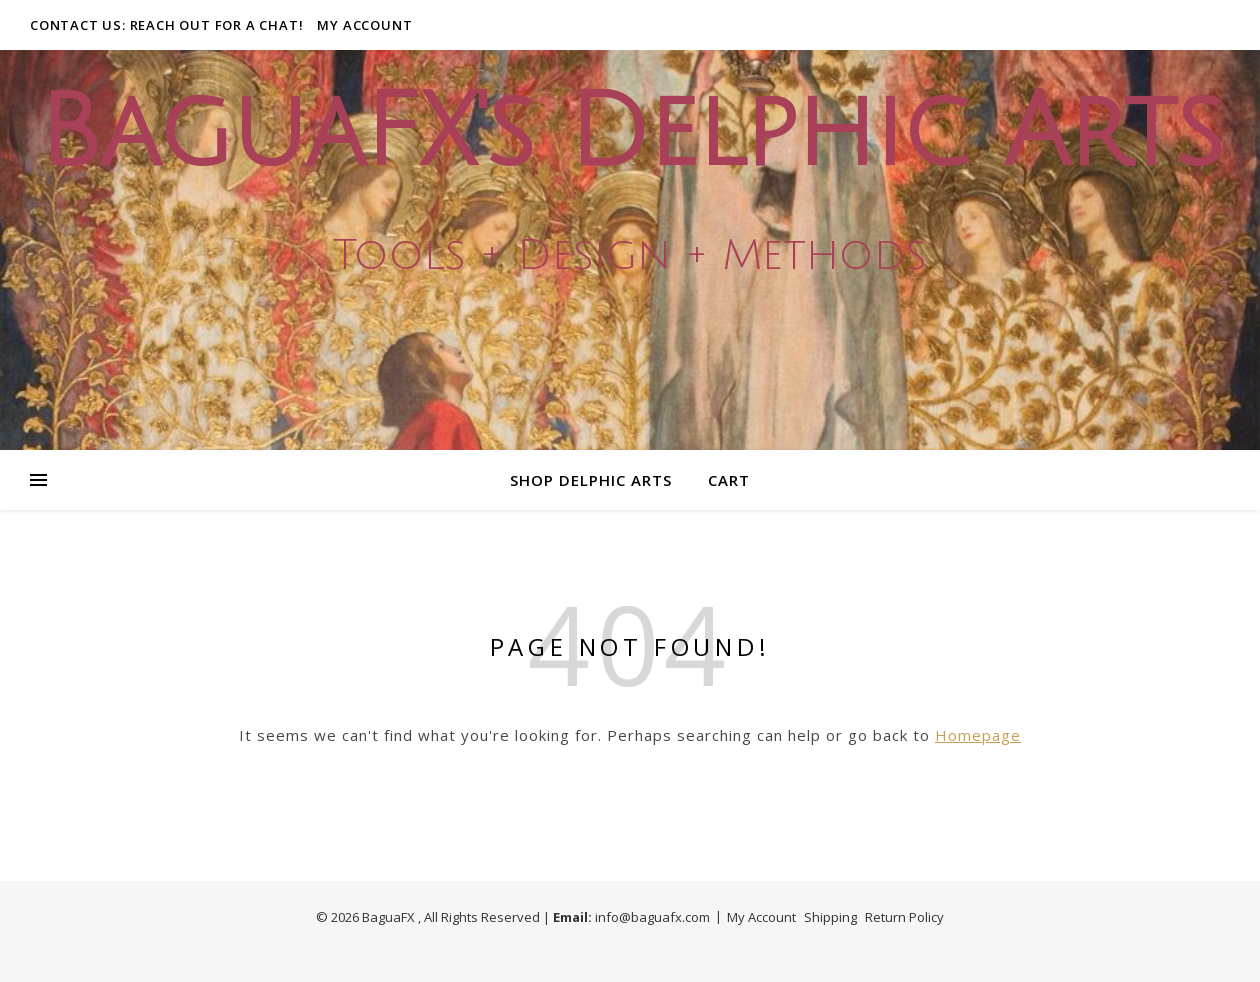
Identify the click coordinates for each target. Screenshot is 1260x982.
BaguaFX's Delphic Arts (630, 133)
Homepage (978, 735)
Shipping (830, 917)
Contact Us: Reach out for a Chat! (166, 25)
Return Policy (904, 917)
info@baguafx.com (652, 917)
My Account (364, 25)
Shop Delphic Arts (591, 480)
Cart (729, 480)
